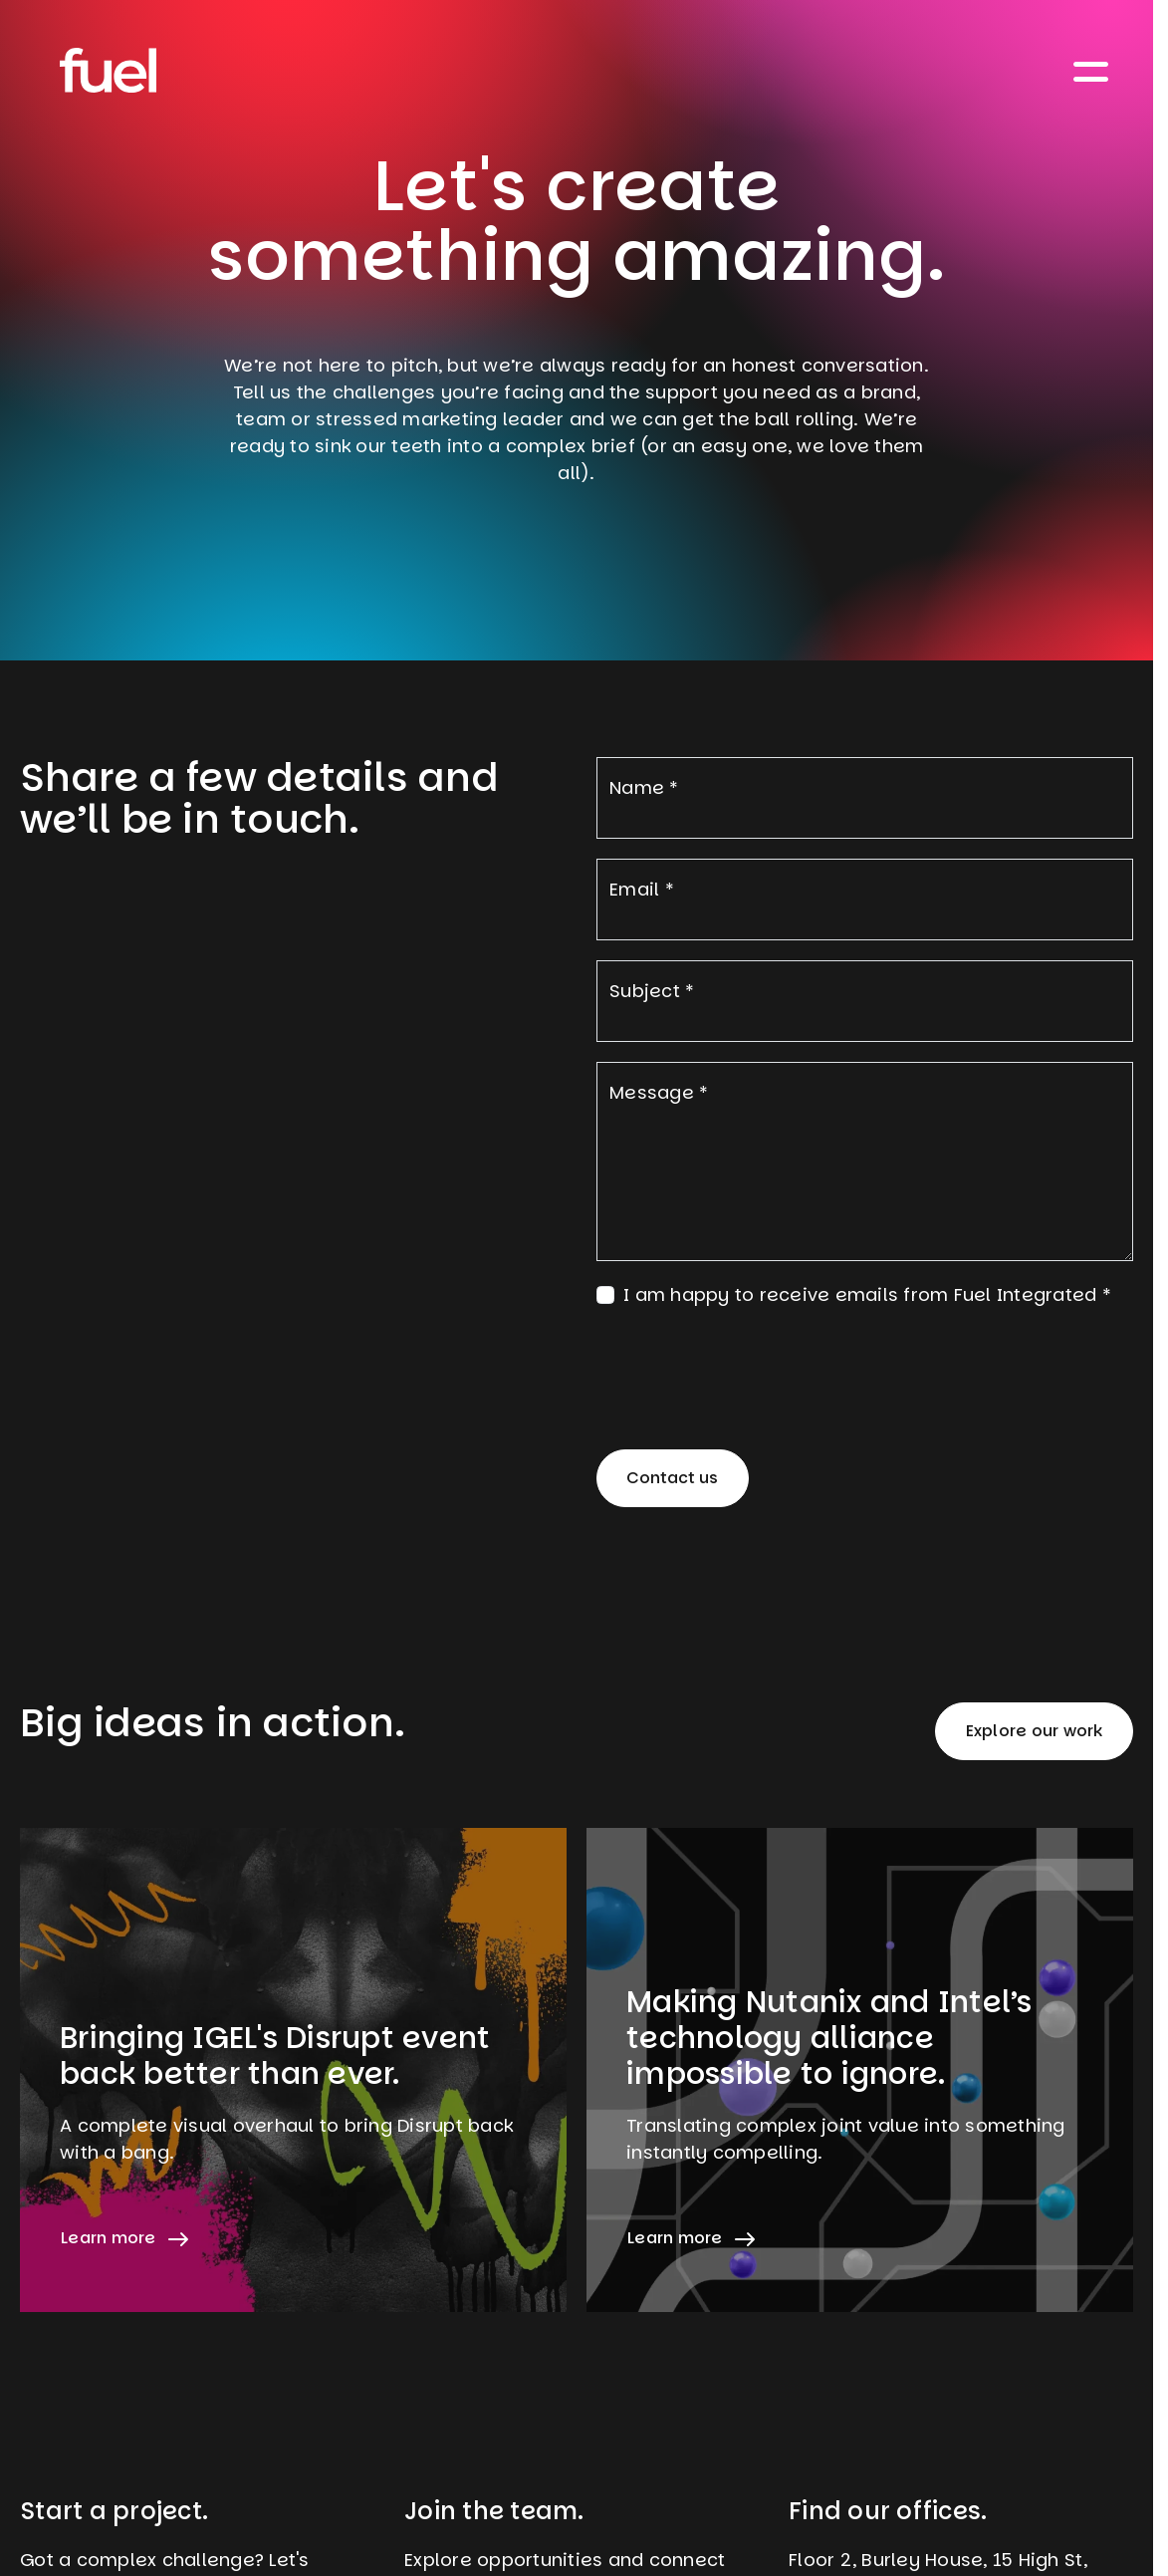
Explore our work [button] (1034, 1730)
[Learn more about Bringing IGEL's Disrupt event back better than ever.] (293, 2070)
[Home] (108, 70)
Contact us (672, 1477)
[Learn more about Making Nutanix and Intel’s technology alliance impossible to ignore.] (859, 2070)
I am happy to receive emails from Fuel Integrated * (867, 1294)
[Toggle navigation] (1091, 70)
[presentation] (747, 1367)
